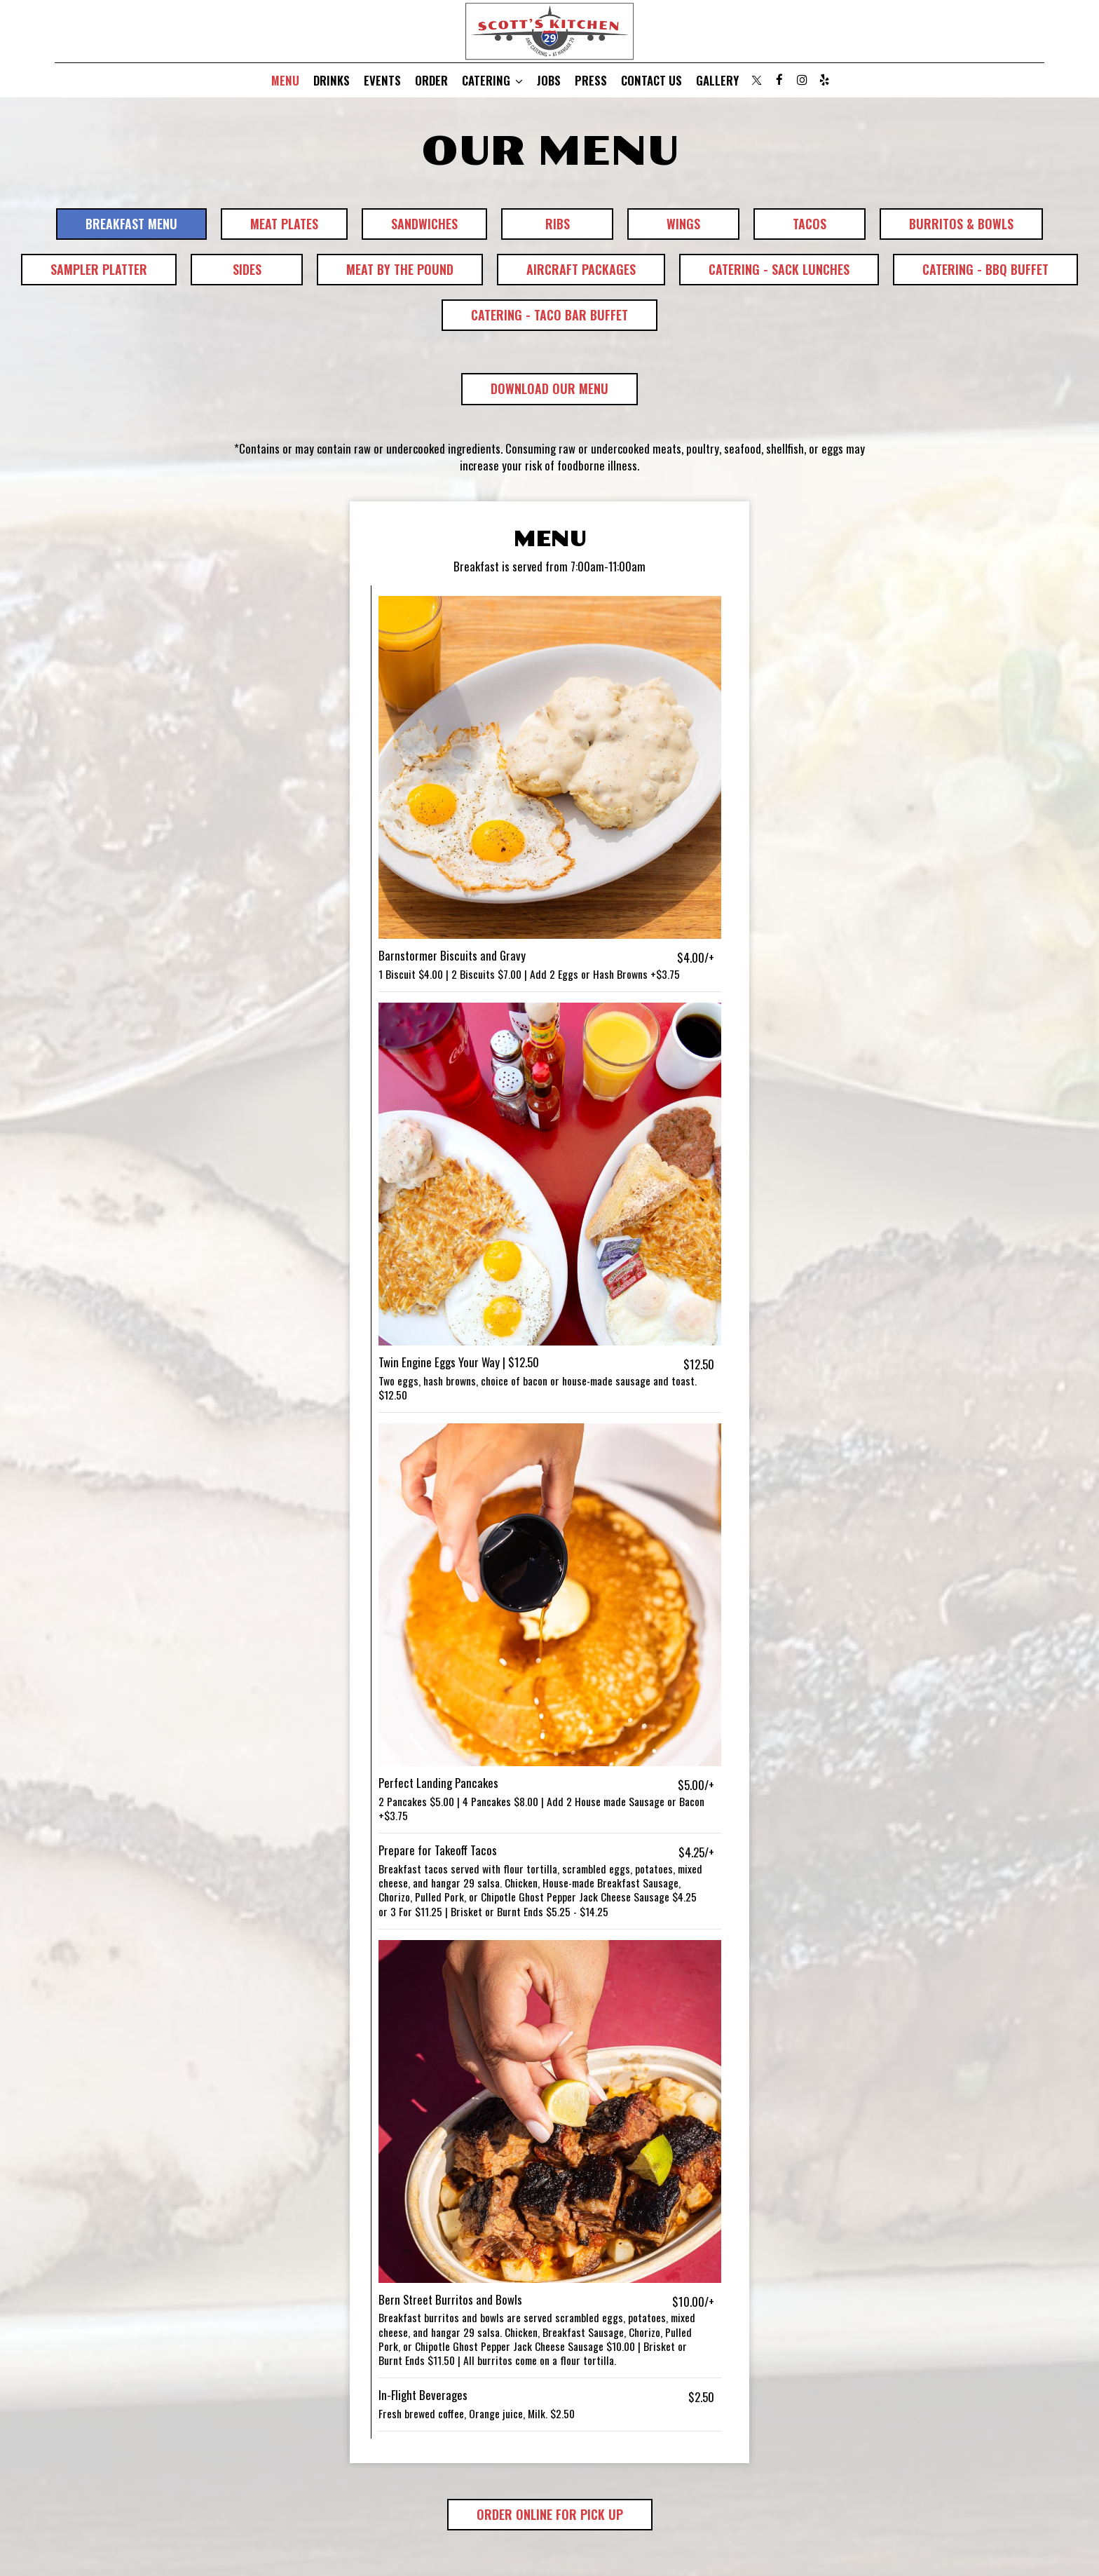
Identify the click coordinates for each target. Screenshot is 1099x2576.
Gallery (717, 81)
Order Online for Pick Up (535, 2517)
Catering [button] (492, 81)
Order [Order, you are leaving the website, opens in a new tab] (431, 81)
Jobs (549, 81)
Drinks (331, 81)
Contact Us (651, 81)
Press (591, 81)
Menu (285, 81)
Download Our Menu (534, 392)
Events (382, 81)
